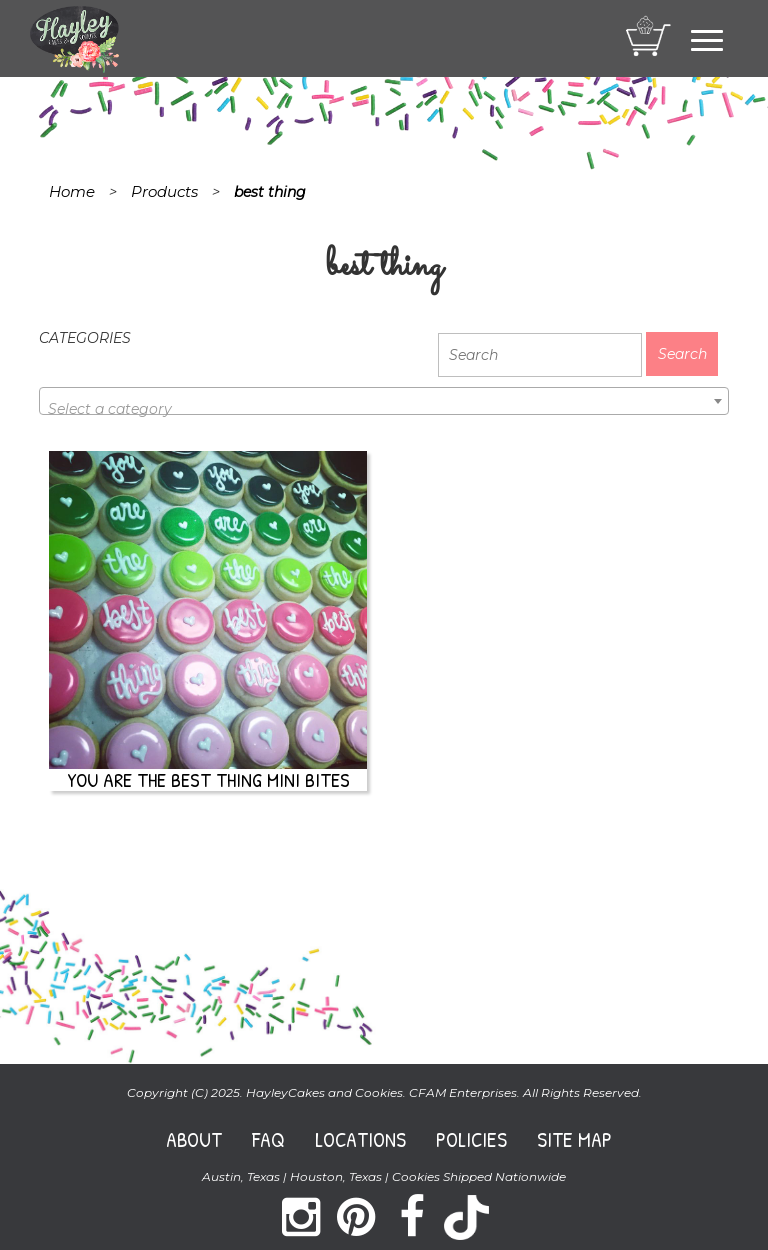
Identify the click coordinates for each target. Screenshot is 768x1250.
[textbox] (384, 409)
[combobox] (384, 401)
